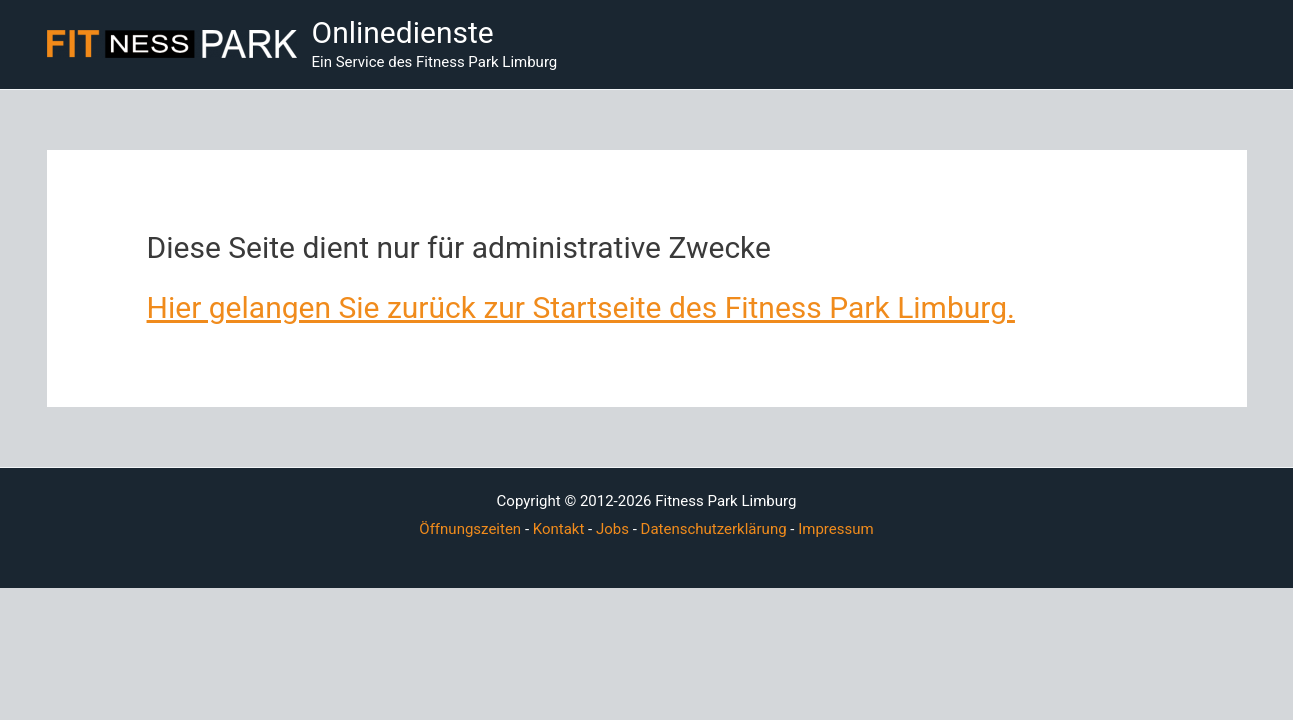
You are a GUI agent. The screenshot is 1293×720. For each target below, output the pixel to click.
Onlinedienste (403, 32)
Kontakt (559, 529)
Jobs (612, 529)
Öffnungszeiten (470, 529)
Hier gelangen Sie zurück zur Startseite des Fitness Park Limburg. (581, 307)
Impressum (835, 529)
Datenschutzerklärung (714, 529)
